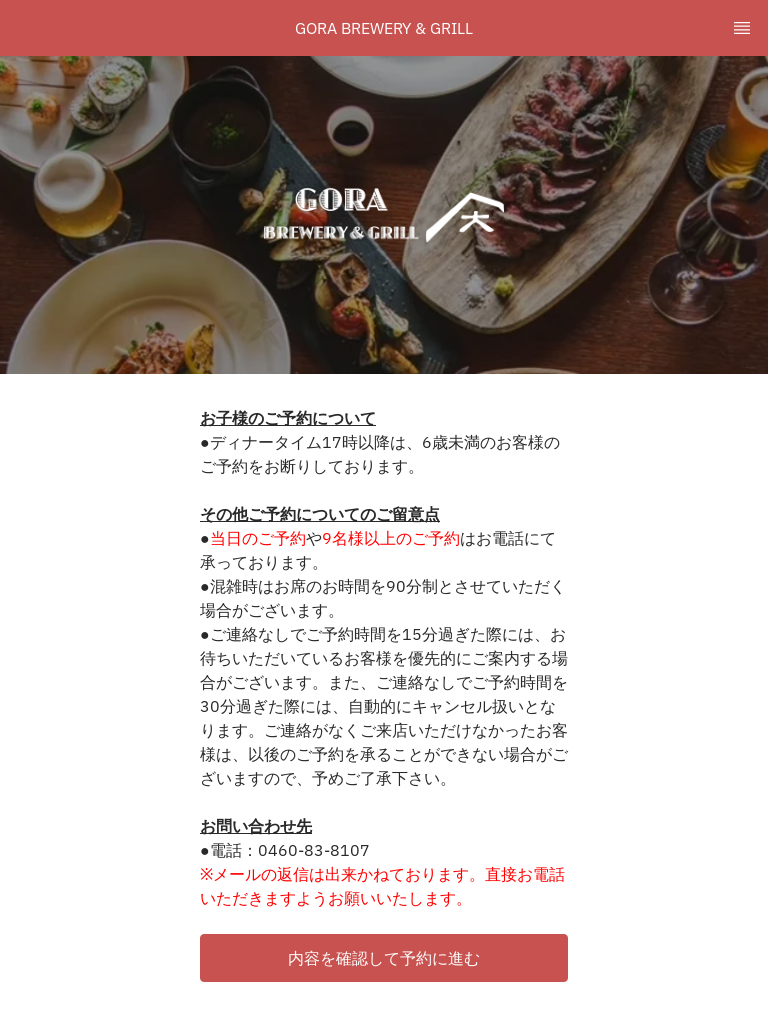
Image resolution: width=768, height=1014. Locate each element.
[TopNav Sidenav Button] (742, 28)
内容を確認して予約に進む (384, 958)
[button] (384, 958)
